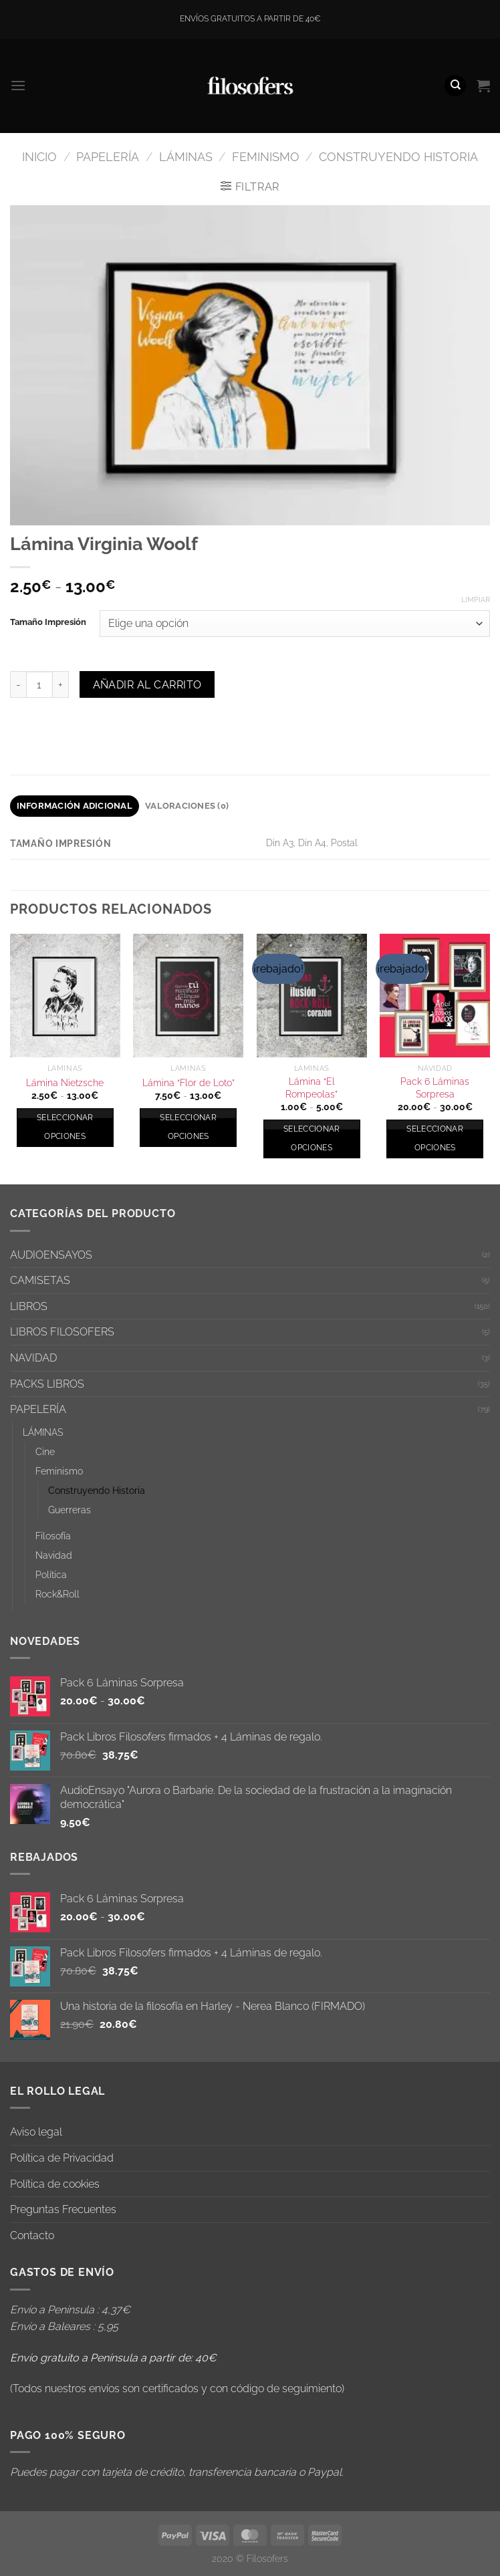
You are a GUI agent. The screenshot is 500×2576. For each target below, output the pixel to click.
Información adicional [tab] (74, 806)
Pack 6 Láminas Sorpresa (434, 1087)
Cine (45, 1451)
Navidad (53, 1555)
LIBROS (28, 1306)
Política (51, 1574)
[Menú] (18, 85)
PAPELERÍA (107, 157)
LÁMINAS (186, 157)
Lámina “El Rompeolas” (311, 1087)
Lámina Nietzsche (65, 1082)
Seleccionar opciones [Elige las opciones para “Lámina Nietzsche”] (65, 1127)
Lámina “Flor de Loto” (188, 1082)
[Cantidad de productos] (39, 684)
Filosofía (53, 1535)
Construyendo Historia (398, 157)
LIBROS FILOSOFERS (62, 1331)
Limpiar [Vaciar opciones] (475, 600)
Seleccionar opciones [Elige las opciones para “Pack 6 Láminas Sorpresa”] (434, 1138)
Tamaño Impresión (48, 622)
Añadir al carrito (147, 684)
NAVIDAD (33, 1357)
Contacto (32, 2235)
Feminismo (265, 157)
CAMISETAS (40, 1280)
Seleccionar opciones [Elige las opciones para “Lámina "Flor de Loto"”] (188, 1127)
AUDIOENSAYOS (51, 1255)
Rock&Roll (57, 1593)
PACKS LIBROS (47, 1384)
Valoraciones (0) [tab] (187, 806)
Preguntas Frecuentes (63, 2209)
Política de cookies (55, 2184)
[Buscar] (455, 86)
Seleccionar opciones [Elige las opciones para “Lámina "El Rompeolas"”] (311, 1138)
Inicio (39, 157)
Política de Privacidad (62, 2158)
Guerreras (69, 1509)
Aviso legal (36, 2132)
